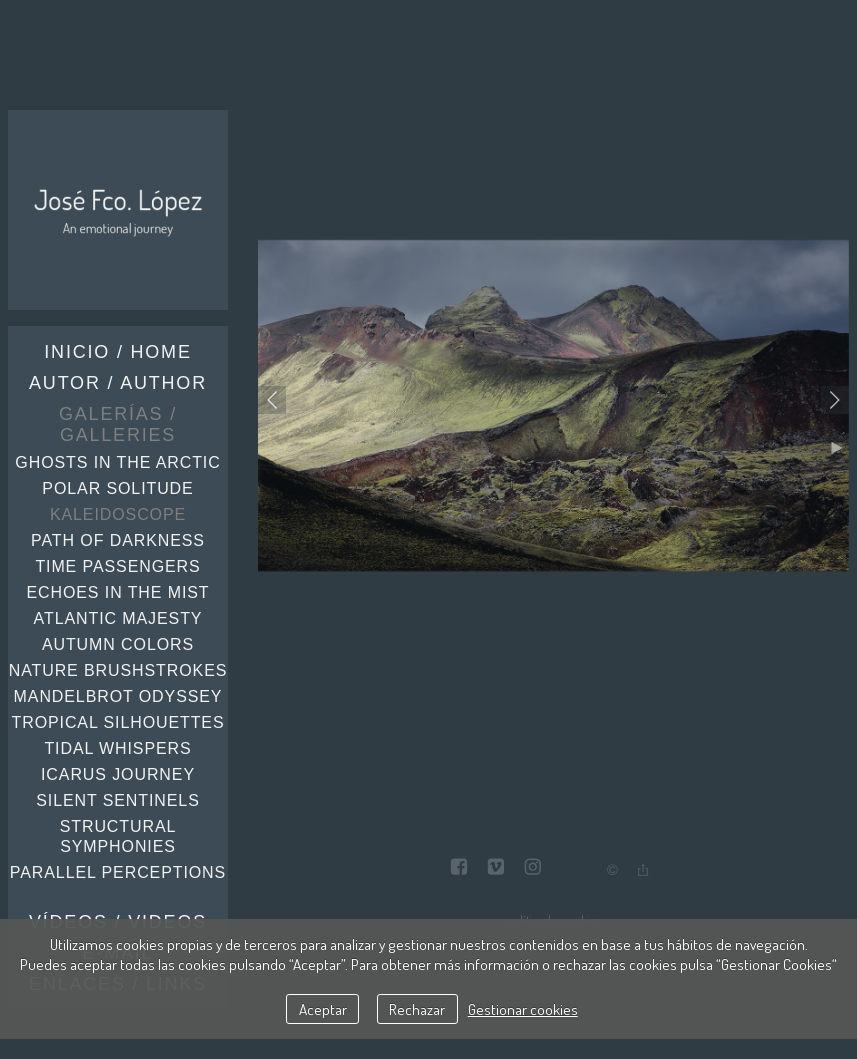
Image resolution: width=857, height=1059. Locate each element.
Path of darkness (118, 540)
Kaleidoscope (118, 514)
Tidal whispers (117, 748)
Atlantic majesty (118, 618)
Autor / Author (118, 383)
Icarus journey (118, 774)
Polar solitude (117, 488)
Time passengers (117, 566)
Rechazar (417, 1009)
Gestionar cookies (523, 1009)
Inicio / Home (117, 352)
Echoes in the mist (117, 592)
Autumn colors (118, 644)
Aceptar (323, 1009)
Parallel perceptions (118, 872)
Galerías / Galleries (118, 424)
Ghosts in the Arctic (117, 462)
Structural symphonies (118, 836)
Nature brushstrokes (118, 670)
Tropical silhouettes (118, 722)
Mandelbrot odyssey (118, 696)
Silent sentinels (118, 800)
